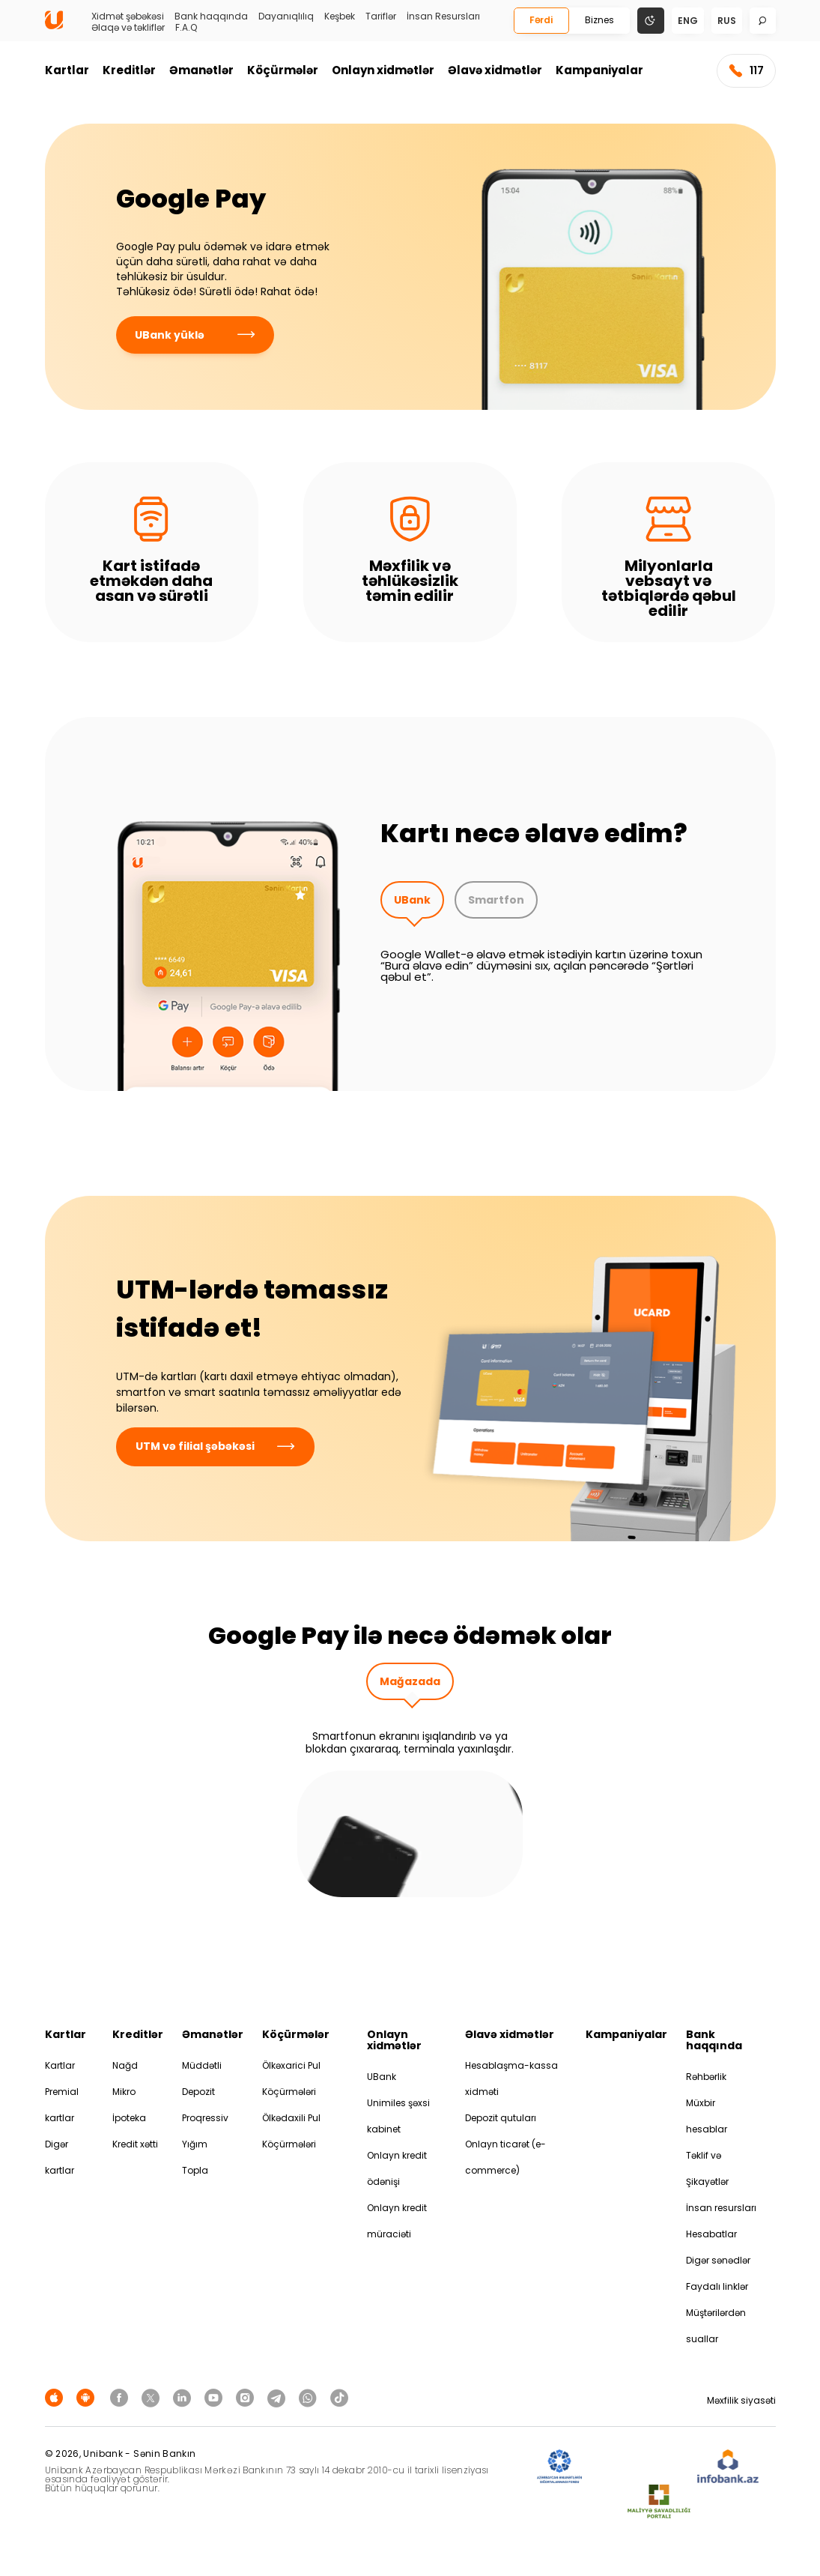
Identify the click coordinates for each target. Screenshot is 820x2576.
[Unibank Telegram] (278, 2397)
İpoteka (129, 2117)
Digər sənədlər (718, 2260)
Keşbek (339, 16)
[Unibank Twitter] (153, 2397)
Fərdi (541, 19)
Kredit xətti (135, 2144)
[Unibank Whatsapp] (310, 2397)
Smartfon (496, 899)
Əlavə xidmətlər (495, 70)
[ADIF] (559, 2467)
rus (726, 20)
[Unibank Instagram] (247, 2397)
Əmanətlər (201, 70)
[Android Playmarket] (87, 2397)
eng (688, 20)
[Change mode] (651, 20)
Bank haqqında (211, 16)
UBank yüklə (195, 334)
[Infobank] (728, 2467)
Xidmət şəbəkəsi (127, 16)
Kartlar (67, 70)
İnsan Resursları (443, 16)
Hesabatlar (711, 2234)
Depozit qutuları (500, 2117)
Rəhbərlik (706, 2076)
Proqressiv (205, 2117)
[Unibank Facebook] (121, 2397)
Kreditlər (129, 70)
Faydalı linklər (717, 2286)
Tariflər (380, 16)
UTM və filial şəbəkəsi (215, 1446)
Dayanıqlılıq (286, 16)
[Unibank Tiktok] (339, 2397)
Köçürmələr (282, 70)
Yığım (194, 2144)
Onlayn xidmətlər (383, 70)
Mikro (124, 2091)
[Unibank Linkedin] (184, 2397)
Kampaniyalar (599, 70)
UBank (412, 899)
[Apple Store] (56, 2397)
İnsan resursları (721, 2207)
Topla (195, 2170)
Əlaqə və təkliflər (128, 27)
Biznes (599, 19)
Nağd (125, 2065)
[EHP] (639, 2467)
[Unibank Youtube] (215, 2397)
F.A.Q (186, 27)
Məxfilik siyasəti (741, 2400)
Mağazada (410, 1681)
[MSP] (659, 2502)
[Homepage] (54, 26)
